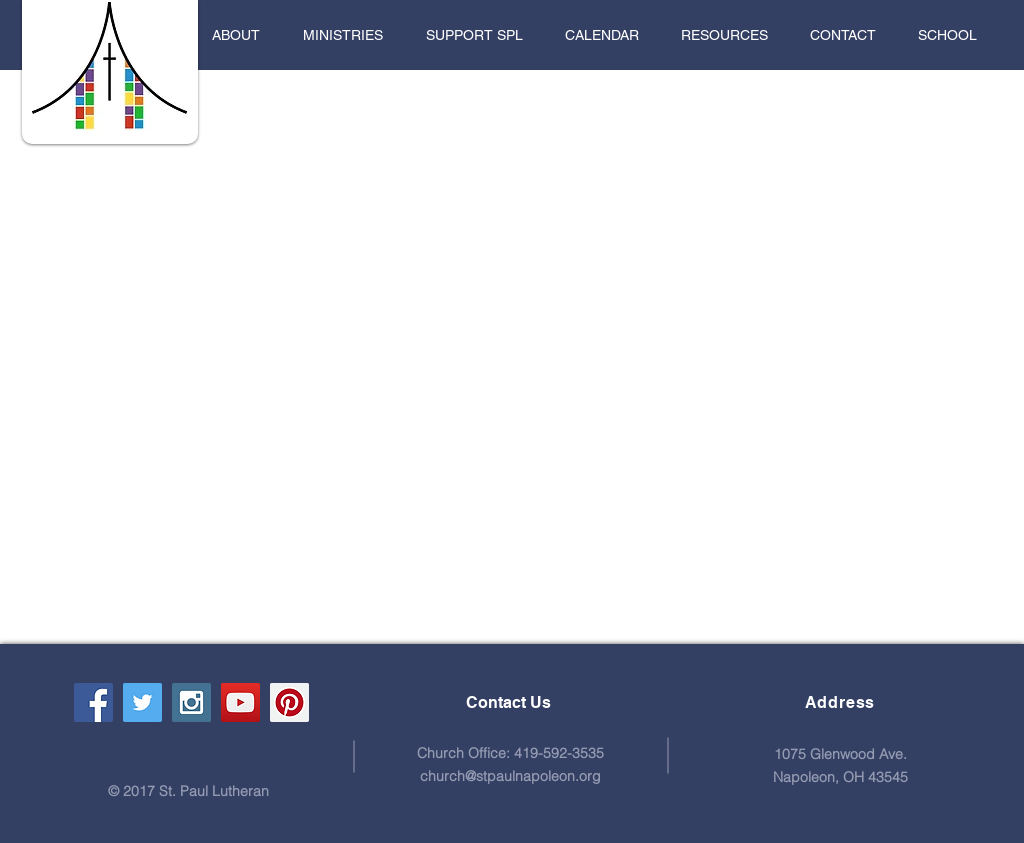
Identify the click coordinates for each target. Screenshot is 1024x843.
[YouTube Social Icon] (240, 702)
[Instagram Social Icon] (191, 702)
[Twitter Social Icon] (142, 702)
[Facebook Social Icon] (93, 702)
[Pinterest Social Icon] (289, 702)
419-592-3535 (559, 753)
